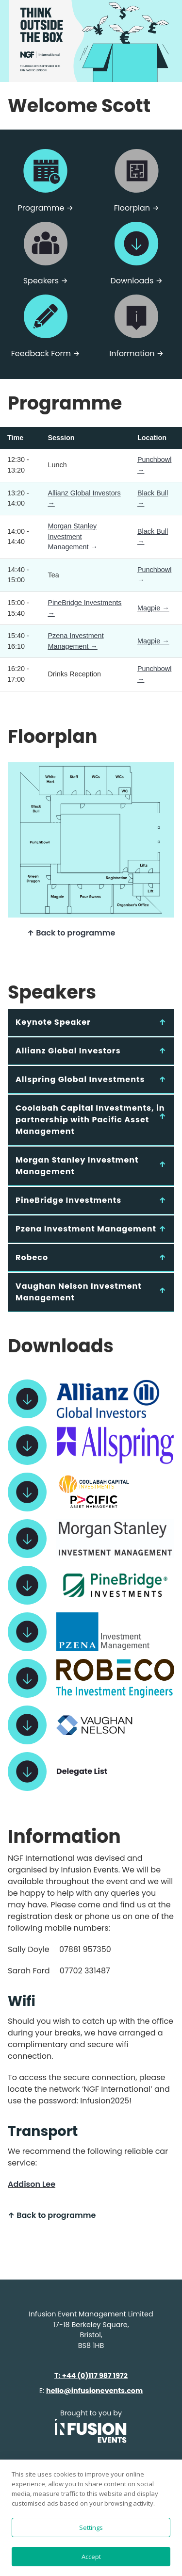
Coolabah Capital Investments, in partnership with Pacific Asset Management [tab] (90, 1119)
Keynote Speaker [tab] (53, 1022)
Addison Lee (31, 2184)
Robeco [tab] (32, 1257)
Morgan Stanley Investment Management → (72, 536)
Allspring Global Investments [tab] (80, 1079)
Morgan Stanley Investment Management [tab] (77, 1165)
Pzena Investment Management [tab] (86, 1228)
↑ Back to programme (71, 932)
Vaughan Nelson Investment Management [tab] (79, 1291)
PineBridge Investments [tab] (68, 1200)
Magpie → (153, 608)
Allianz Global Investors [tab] (68, 1050)
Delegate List (81, 1771)
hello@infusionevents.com (94, 2391)
